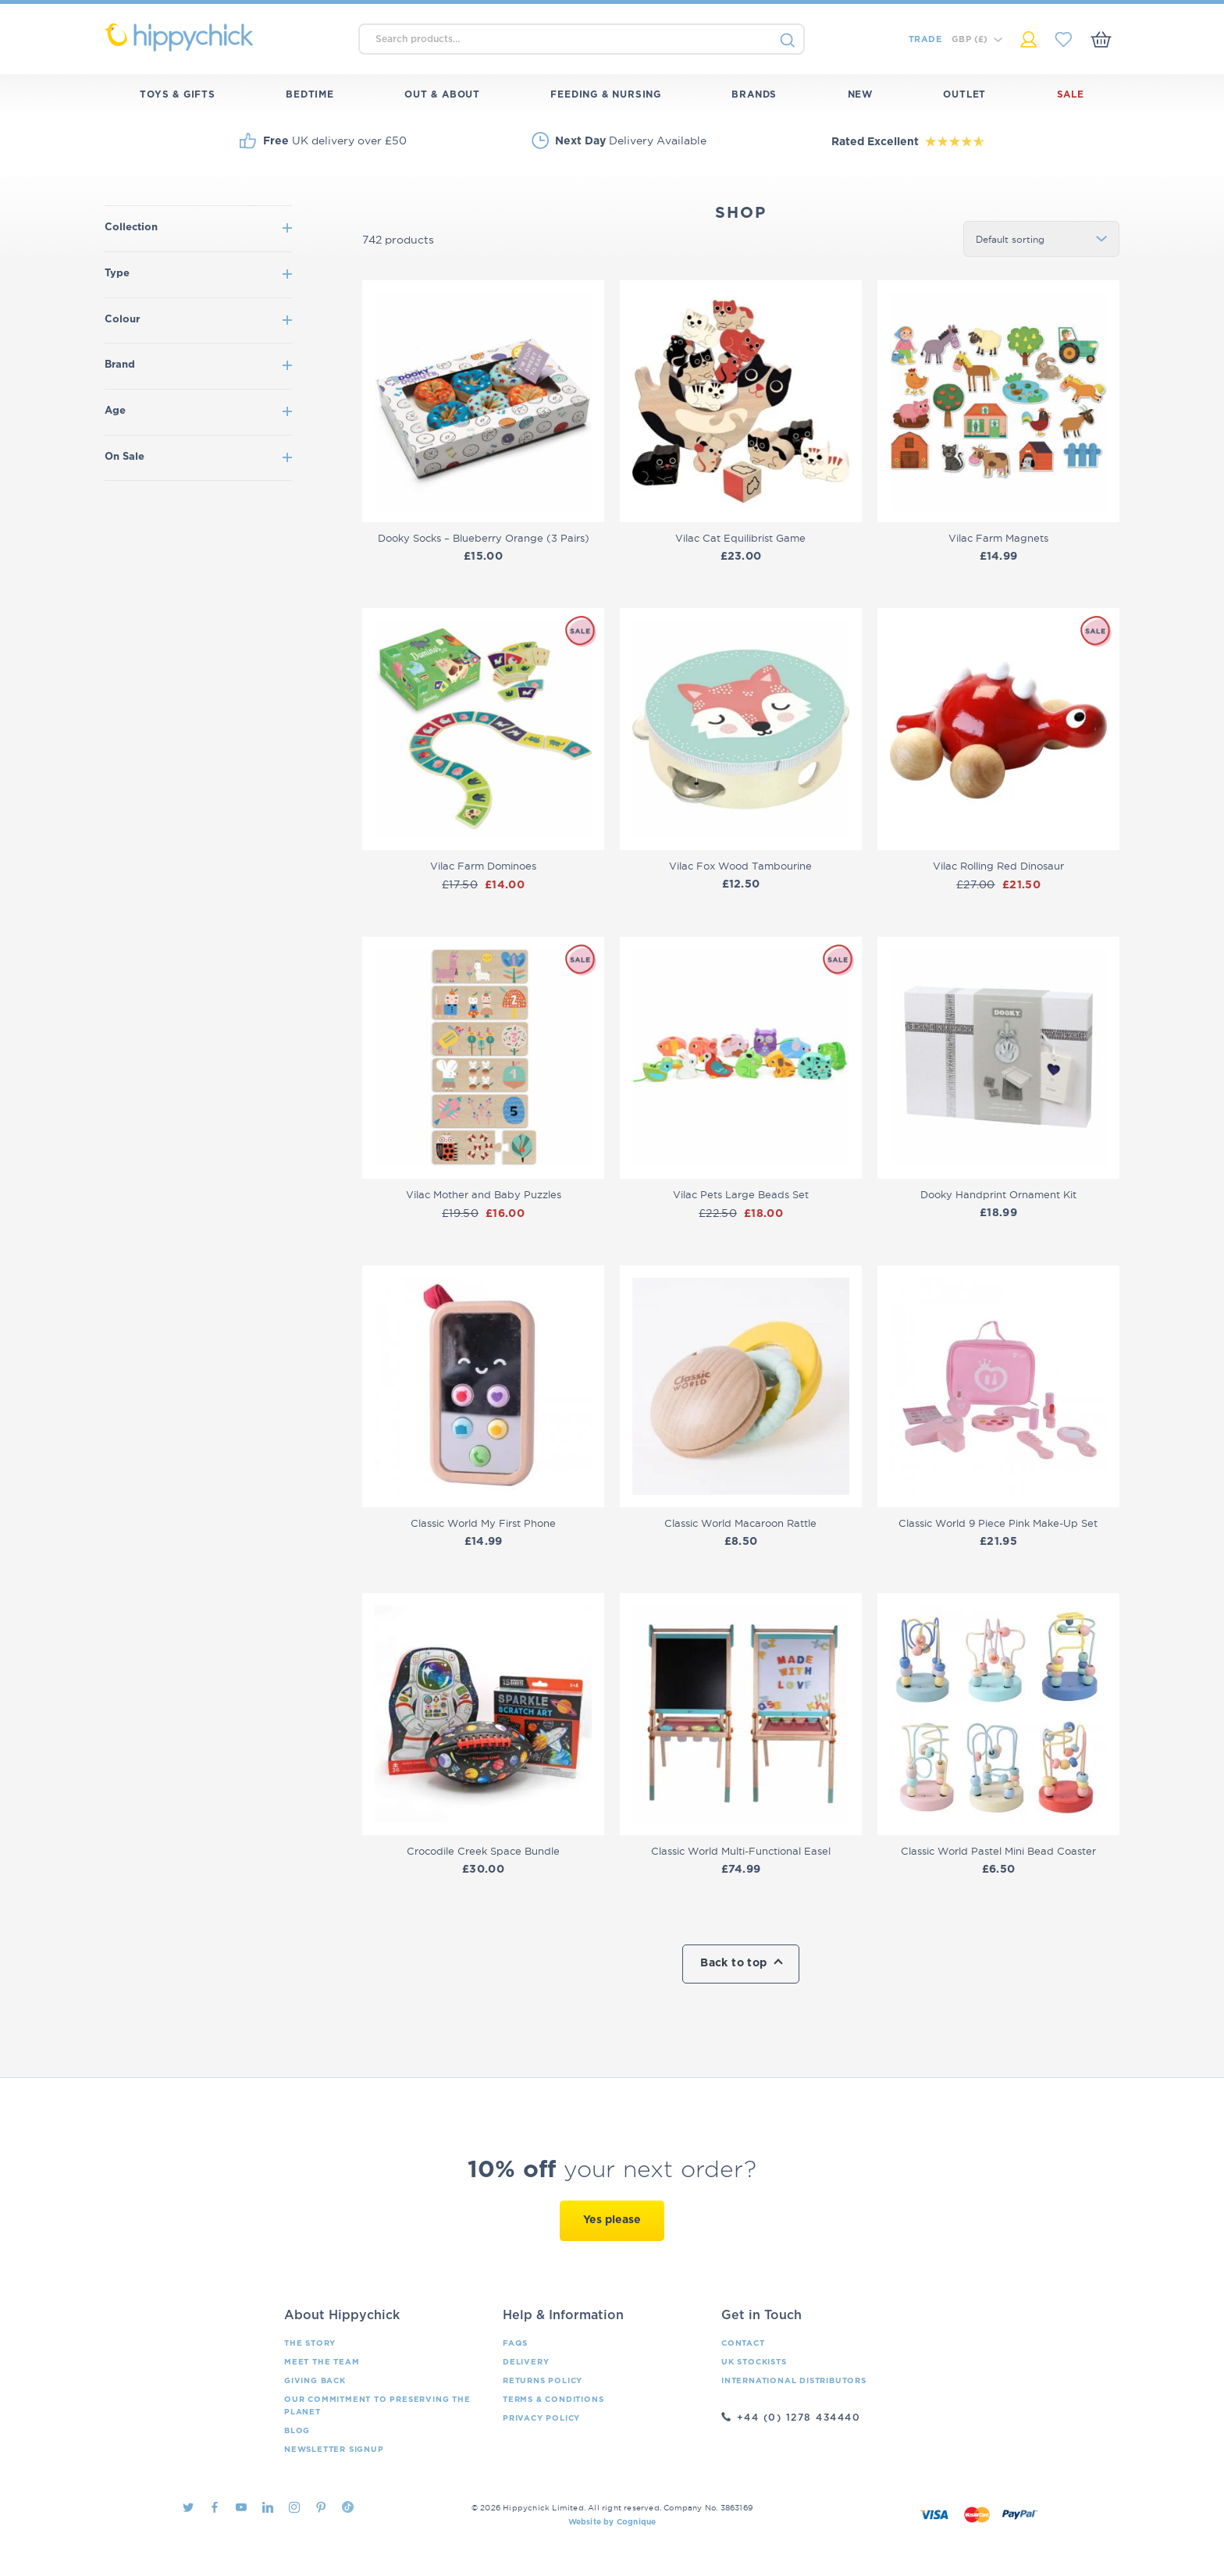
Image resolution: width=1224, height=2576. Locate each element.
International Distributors (793, 2381)
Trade (925, 39)
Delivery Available (630, 140)
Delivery (526, 2362)
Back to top (733, 1963)
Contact (743, 2343)
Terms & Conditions (553, 2399)
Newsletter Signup (334, 2449)
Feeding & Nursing (605, 94)
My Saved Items (1064, 39)
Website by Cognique (612, 2522)
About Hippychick (342, 2315)
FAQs (515, 2343)
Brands (754, 94)
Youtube (241, 2507)
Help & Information (563, 2315)
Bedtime (310, 94)
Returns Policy (542, 2381)
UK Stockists (754, 2362)
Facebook (214, 2507)
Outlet (964, 94)
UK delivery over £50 (335, 140)
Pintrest (320, 2507)
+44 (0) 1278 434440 (799, 2417)
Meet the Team (321, 2362)
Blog (297, 2431)
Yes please (612, 2220)
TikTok (348, 2507)
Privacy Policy (541, 2418)
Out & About (442, 94)
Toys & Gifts (177, 94)
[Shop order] (1041, 239)
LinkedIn (267, 2507)
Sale (1070, 94)
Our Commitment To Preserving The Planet (377, 2406)
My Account (1028, 39)
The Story (310, 2343)
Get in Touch (761, 2315)
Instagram (294, 2507)
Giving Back (315, 2381)
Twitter (188, 2507)
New (860, 94)
